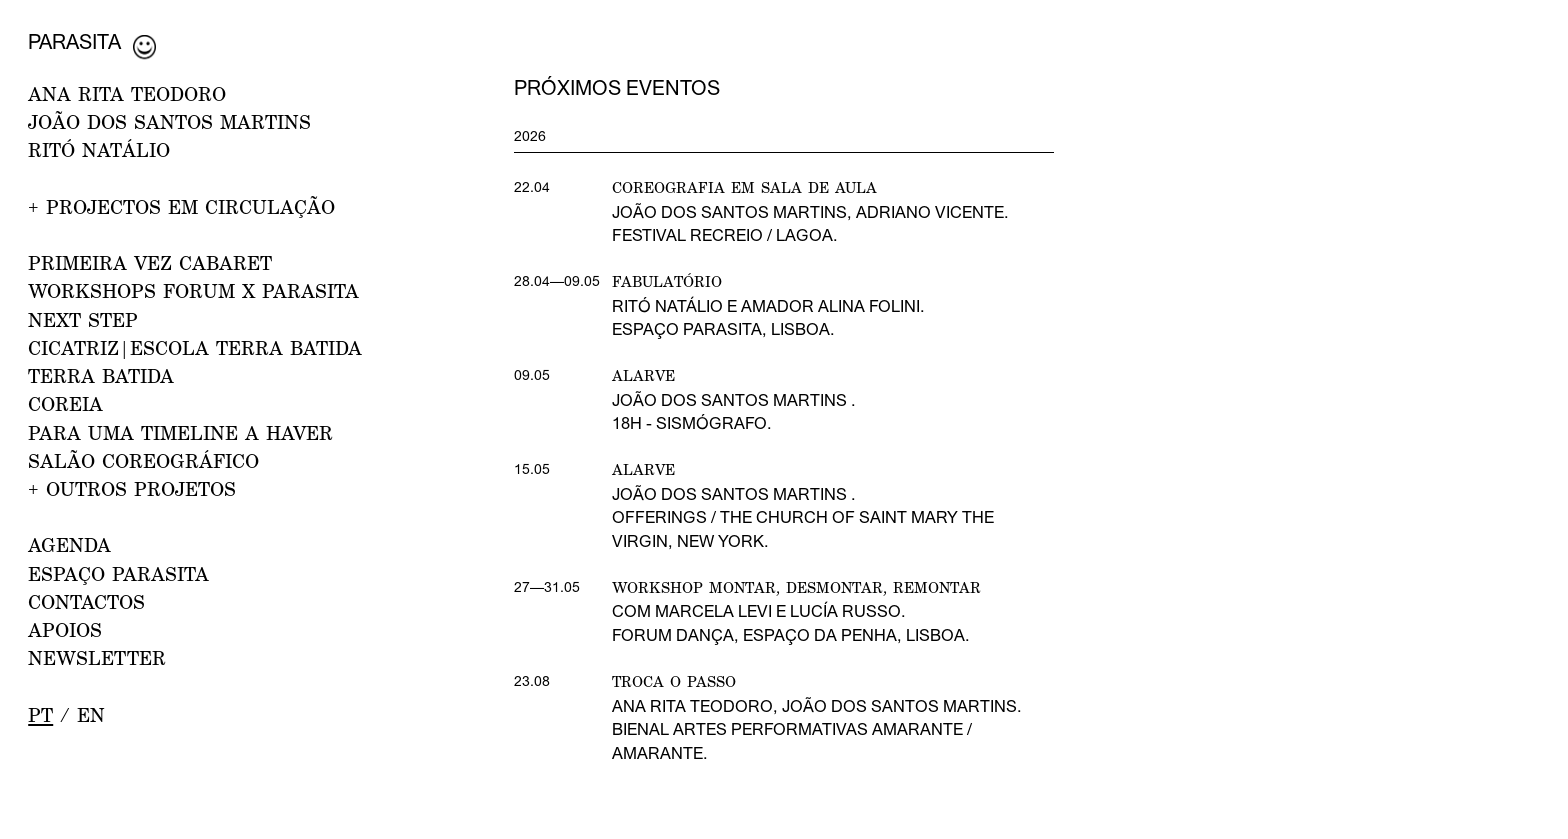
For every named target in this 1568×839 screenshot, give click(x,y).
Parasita (74, 41)
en (91, 714)
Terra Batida (101, 375)
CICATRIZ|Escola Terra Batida (195, 347)
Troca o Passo (674, 681)
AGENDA (69, 544)
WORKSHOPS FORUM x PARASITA (193, 290)
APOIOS (65, 629)
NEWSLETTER (97, 657)
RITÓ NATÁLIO (99, 149)
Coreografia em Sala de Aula (744, 187)
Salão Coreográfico (143, 460)
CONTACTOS (86, 601)
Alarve (643, 375)
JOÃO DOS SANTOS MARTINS (169, 121)
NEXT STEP (83, 319)
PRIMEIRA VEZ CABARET (150, 262)
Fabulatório (667, 281)
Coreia (65, 403)
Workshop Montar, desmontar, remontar (796, 587)
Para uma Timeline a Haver (180, 432)
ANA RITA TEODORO (127, 93)
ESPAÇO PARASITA (118, 573)
